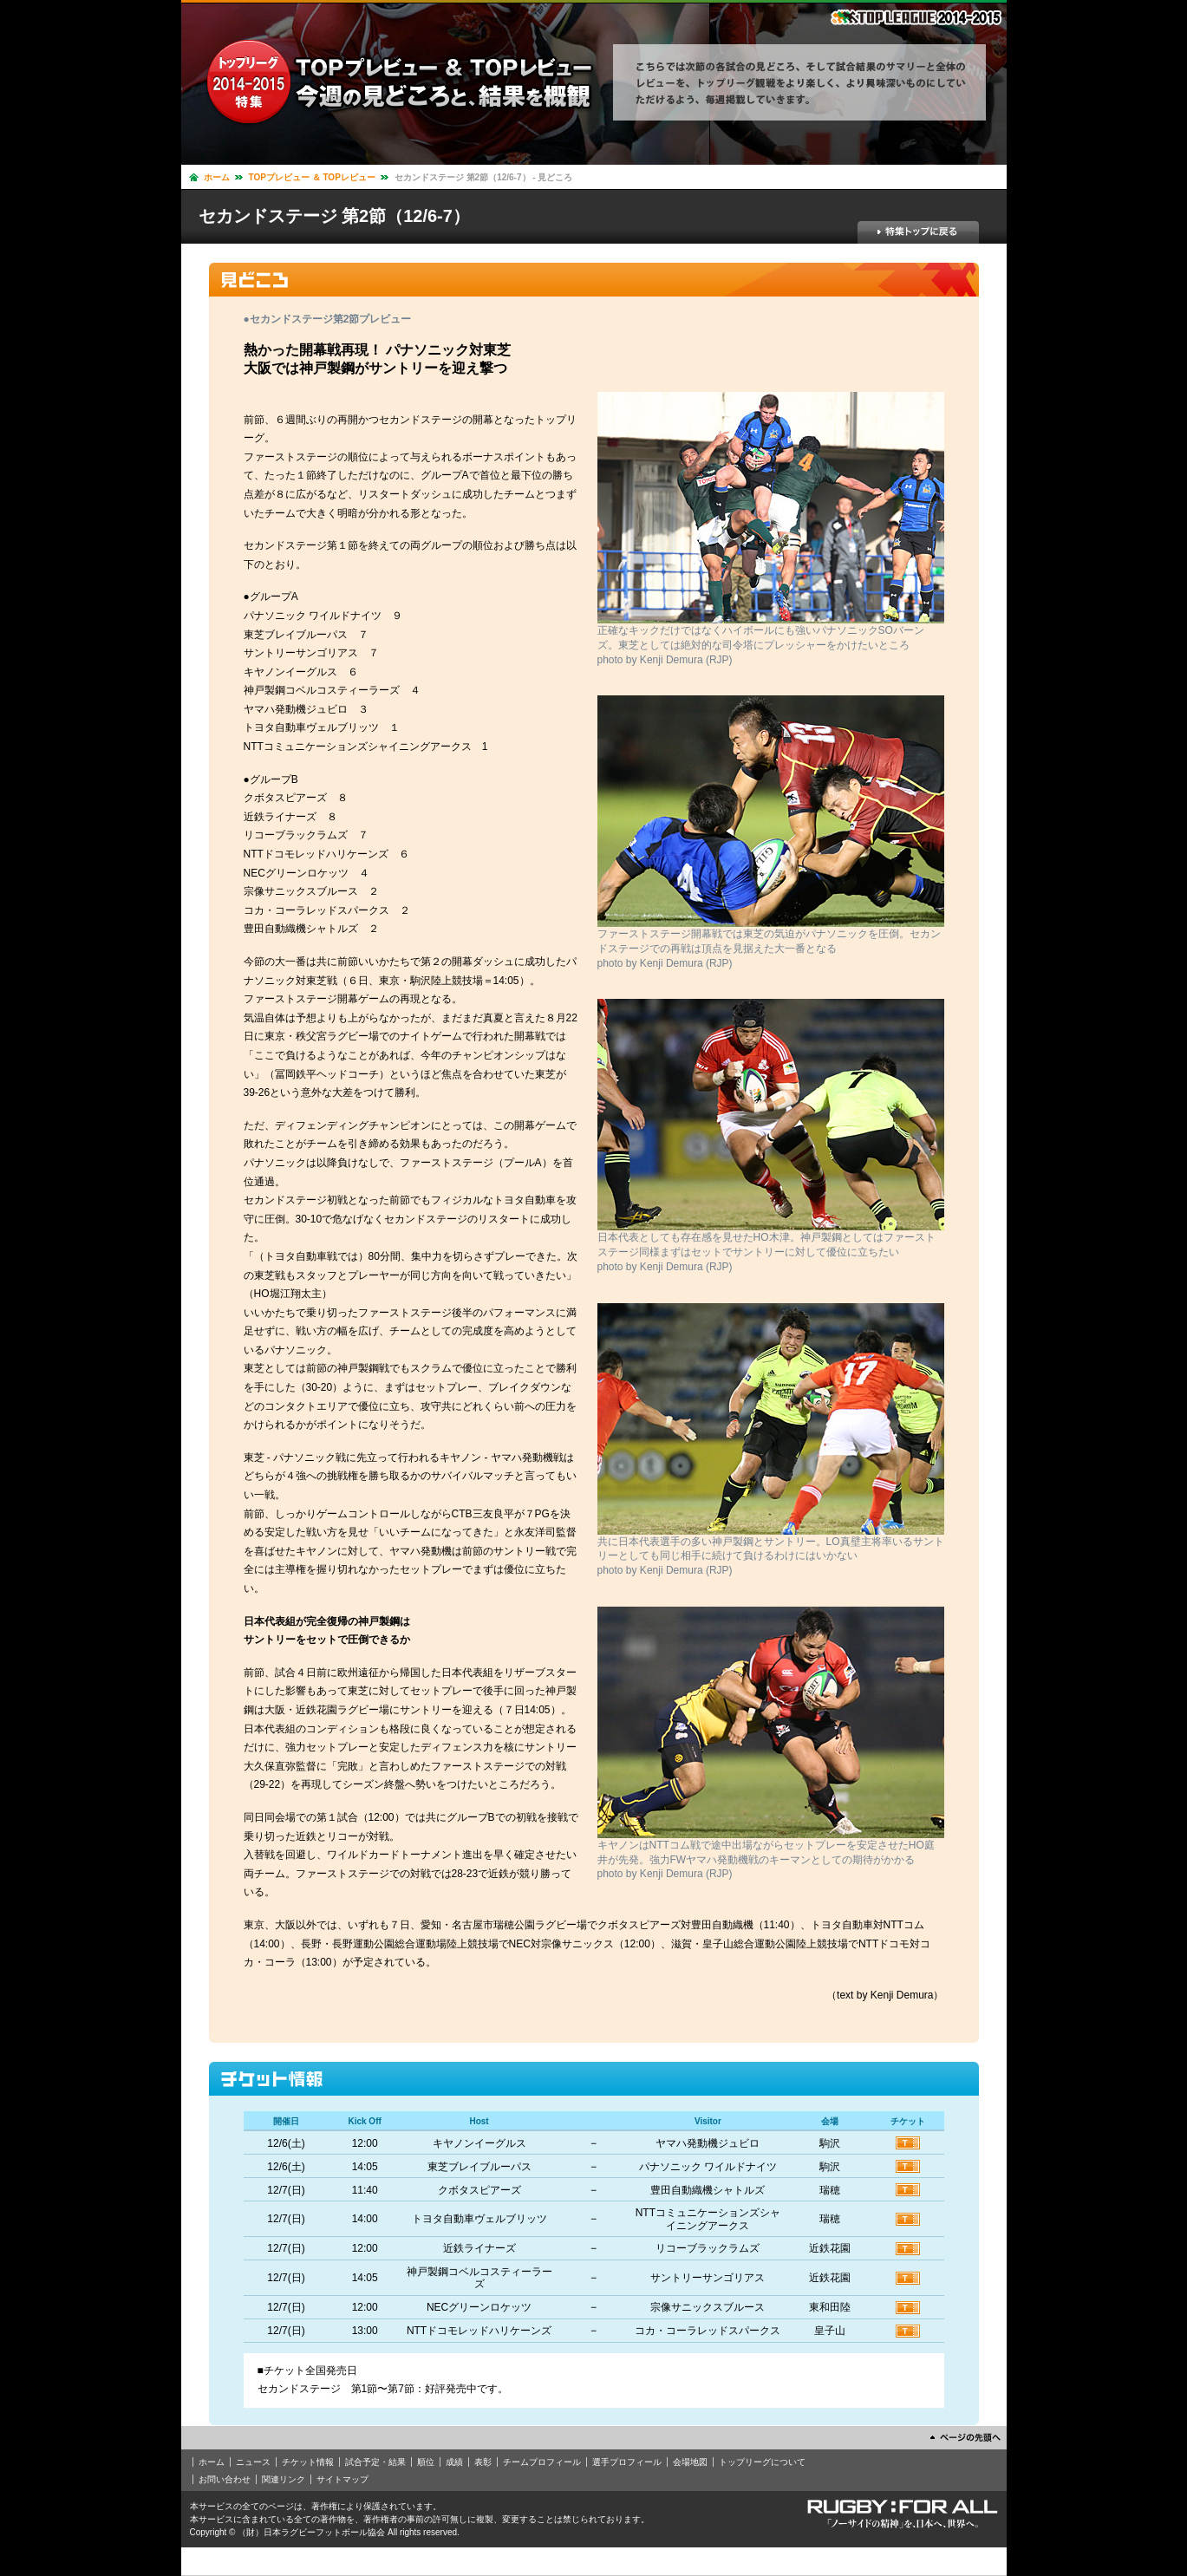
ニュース (253, 2462)
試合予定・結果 (375, 2462)
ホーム (217, 177)
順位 (425, 2462)
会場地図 (690, 2462)
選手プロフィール (627, 2462)
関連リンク (283, 2479)
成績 (454, 2462)
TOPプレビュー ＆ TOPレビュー (312, 177)
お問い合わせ (225, 2479)
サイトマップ (342, 2479)
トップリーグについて (762, 2462)
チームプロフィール (542, 2462)
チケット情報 (308, 2462)
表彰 (483, 2462)
